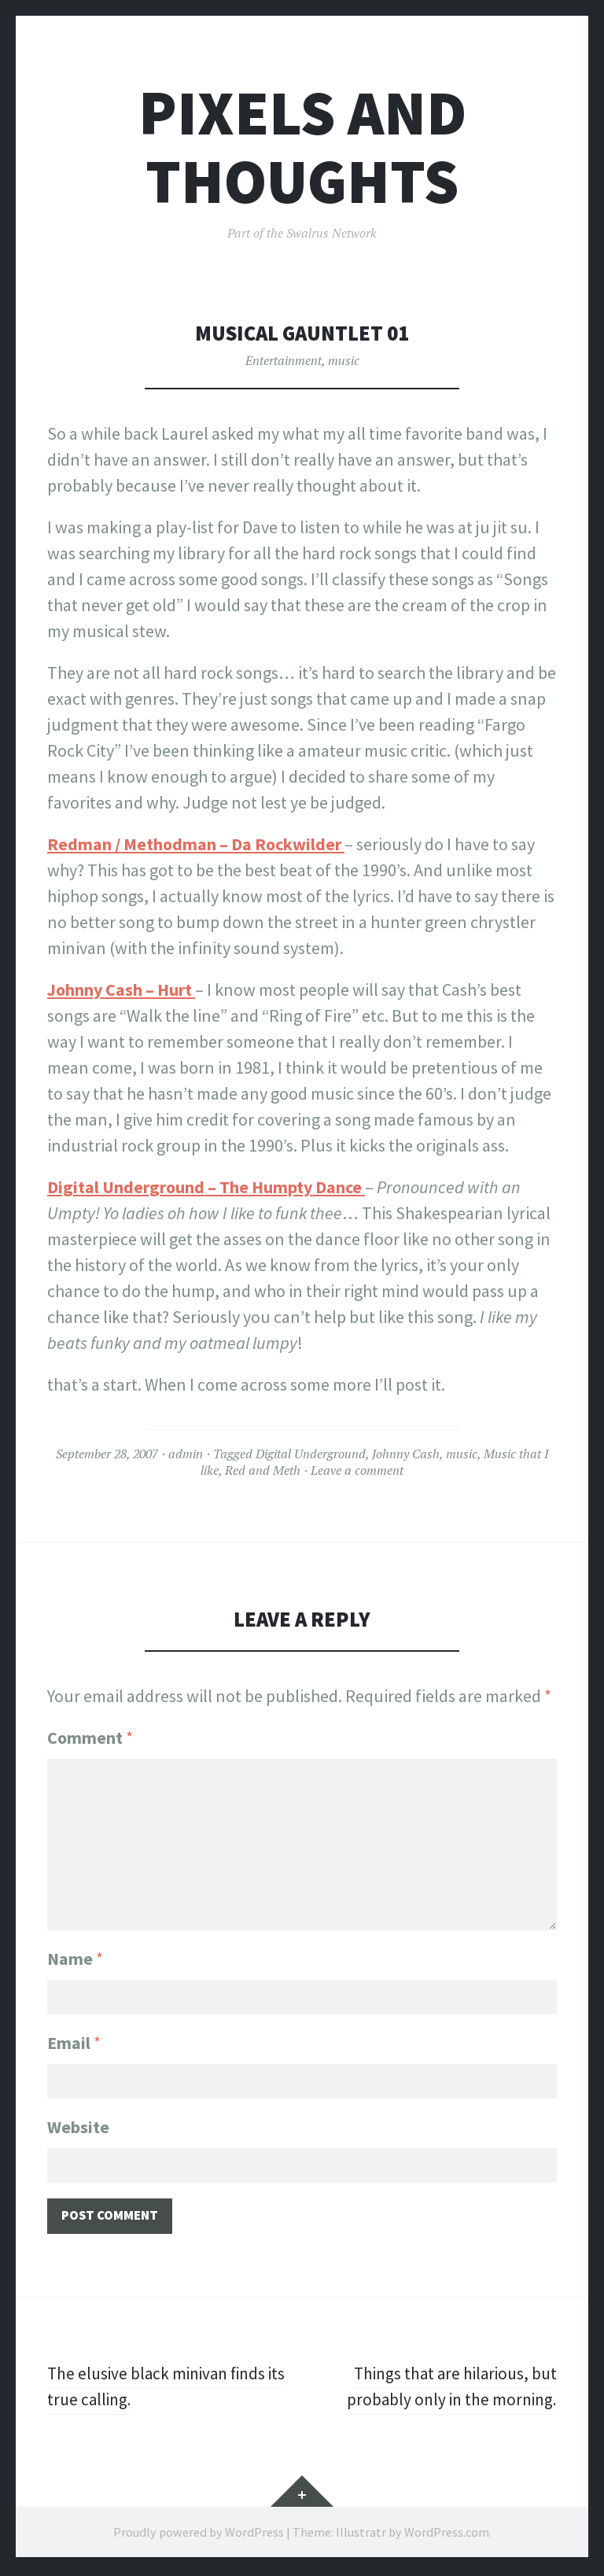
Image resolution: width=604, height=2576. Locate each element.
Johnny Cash (406, 1453)
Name (75, 1955)
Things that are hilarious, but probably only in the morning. (449, 2389)
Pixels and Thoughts (302, 147)
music (343, 360)
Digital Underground (311, 1453)
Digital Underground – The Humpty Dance (206, 1187)
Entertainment (283, 360)
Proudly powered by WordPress (198, 2535)
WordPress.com (446, 2535)
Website (78, 2127)
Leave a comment (357, 1470)
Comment (90, 1738)
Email (74, 2041)
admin (185, 1453)
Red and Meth (262, 1470)
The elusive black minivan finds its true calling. (171, 2389)
